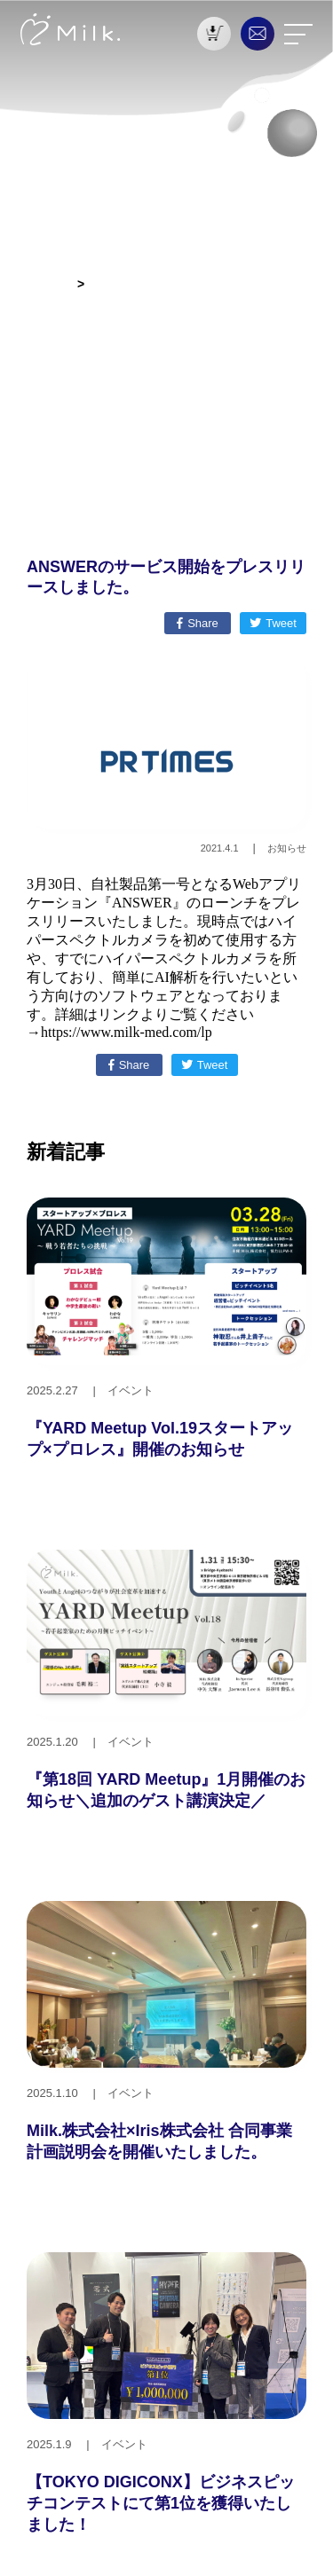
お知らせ (45, 284)
